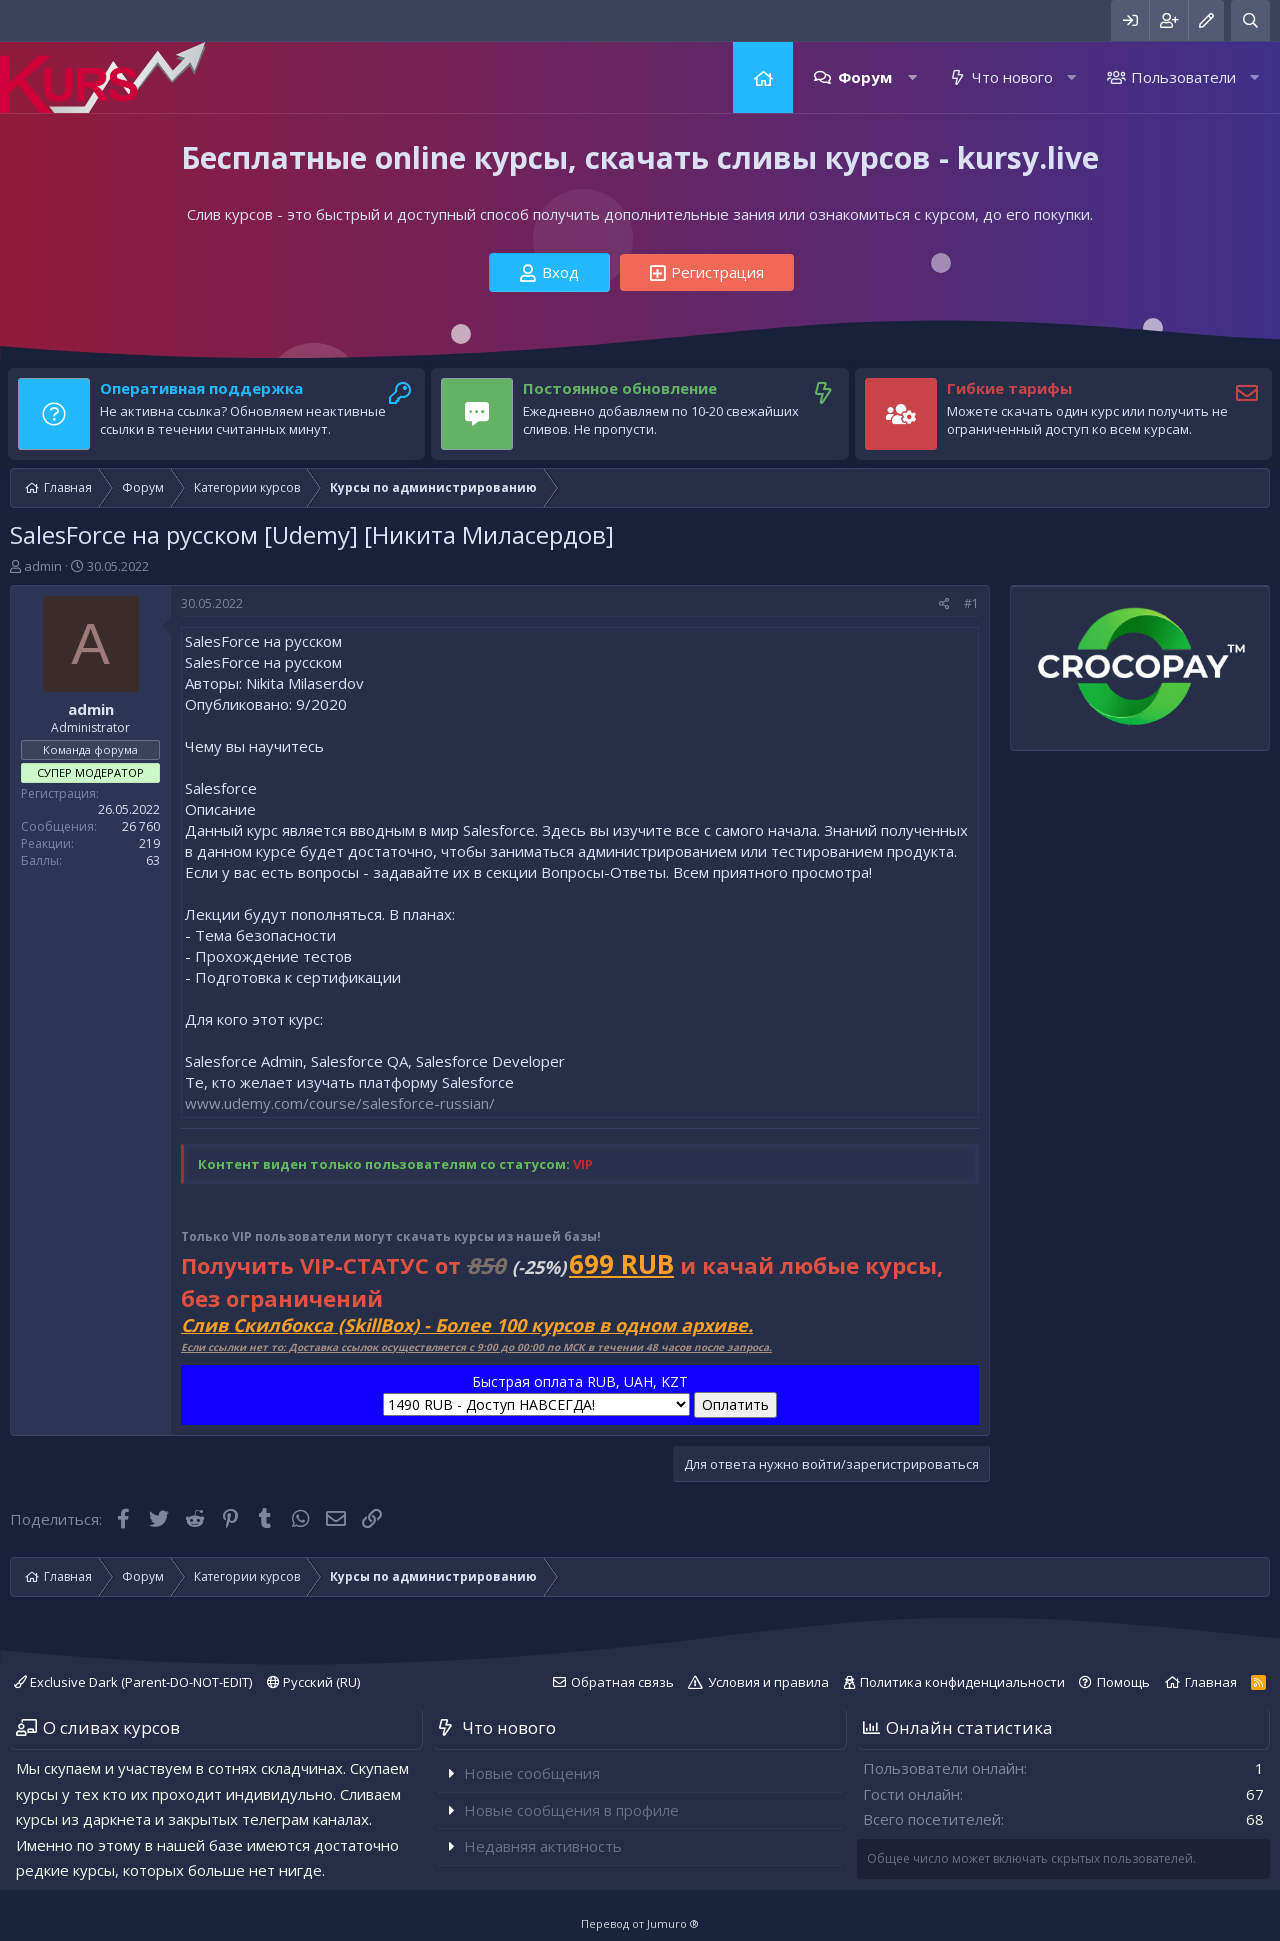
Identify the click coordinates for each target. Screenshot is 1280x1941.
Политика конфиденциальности (962, 1682)
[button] (912, 77)
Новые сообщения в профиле (571, 1810)
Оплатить (735, 1404)
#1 (971, 603)
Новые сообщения (532, 1773)
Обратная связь (622, 1682)
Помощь (1123, 1682)
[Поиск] (1250, 20)
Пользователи (1183, 77)
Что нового (1012, 77)
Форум (865, 77)
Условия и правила (768, 1682)
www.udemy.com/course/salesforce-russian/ (340, 1103)
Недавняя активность (543, 1846)
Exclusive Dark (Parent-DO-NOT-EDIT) (133, 1682)
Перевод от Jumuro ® (640, 1923)
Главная (763, 77)
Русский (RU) (313, 1682)
